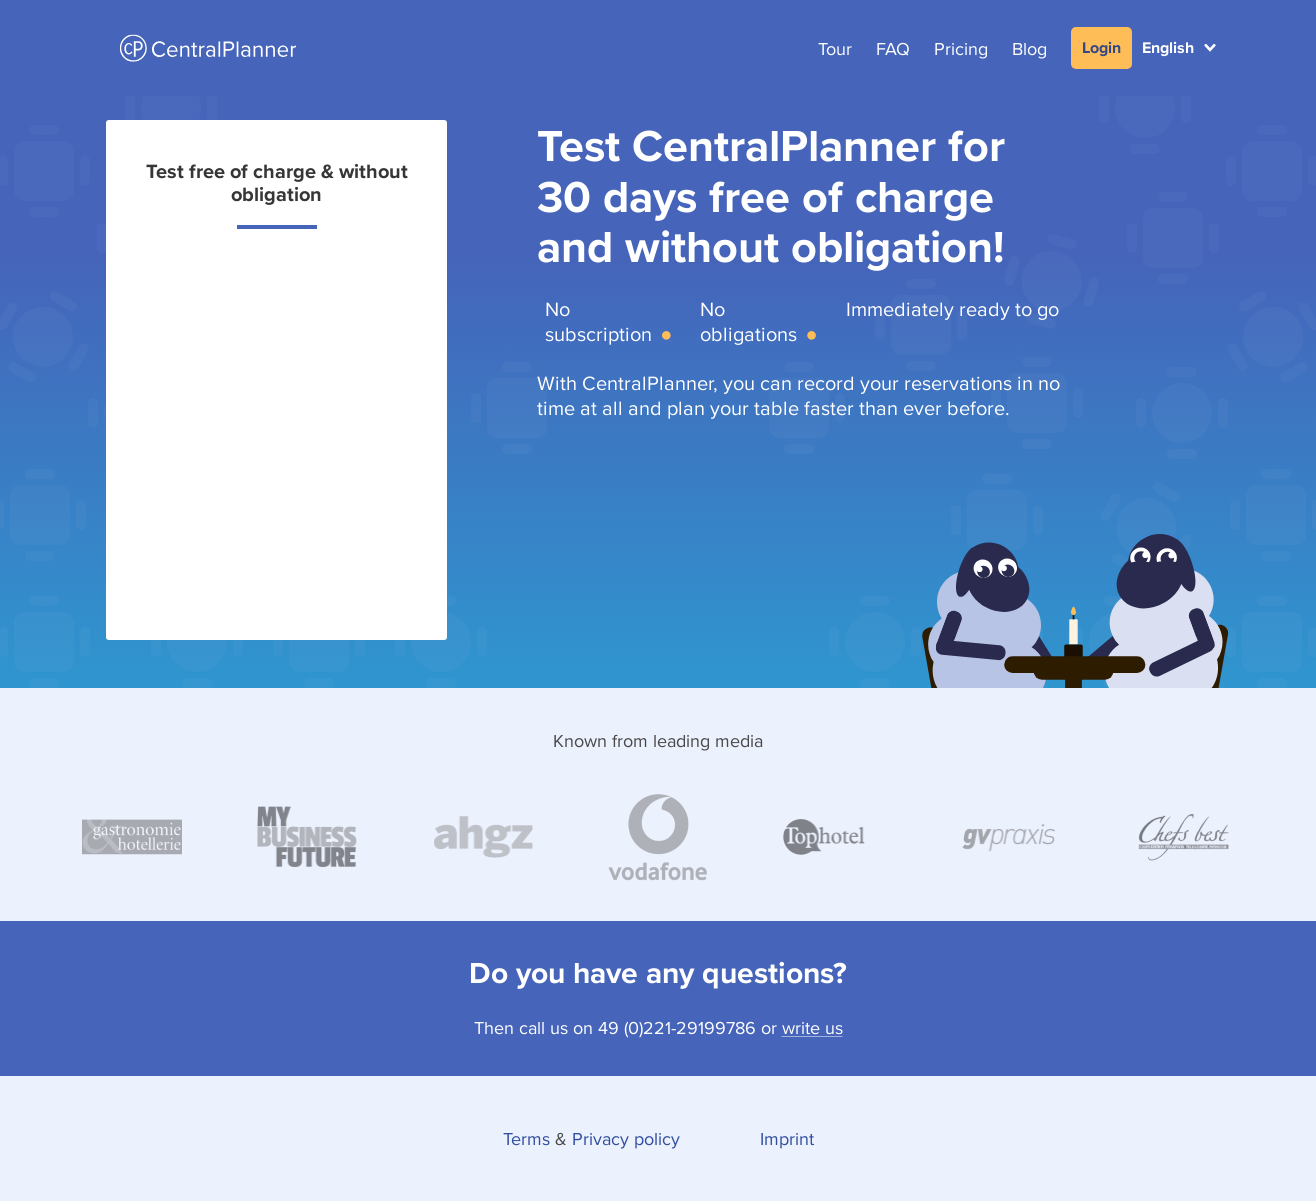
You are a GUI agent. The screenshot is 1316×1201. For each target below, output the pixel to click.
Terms (526, 1138)
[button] (1179, 48)
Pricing (961, 48)
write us (812, 1027)
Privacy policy (626, 1138)
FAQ (893, 48)
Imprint (787, 1138)
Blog (1029, 48)
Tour (835, 48)
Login (1101, 47)
